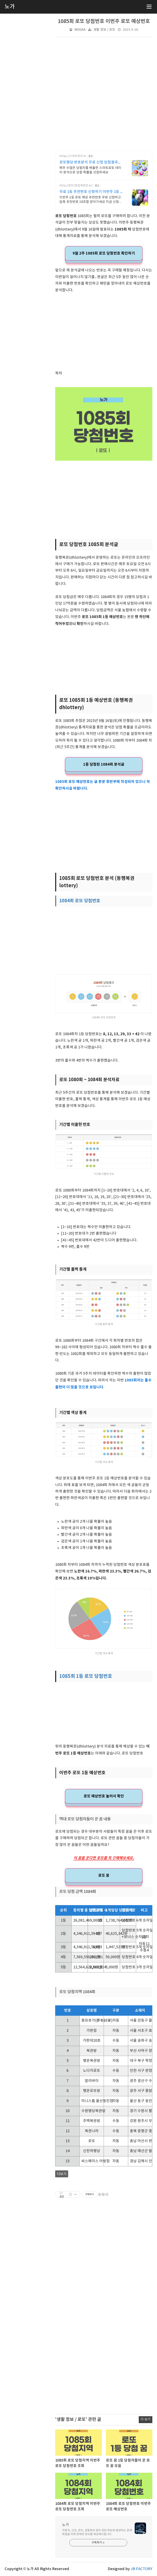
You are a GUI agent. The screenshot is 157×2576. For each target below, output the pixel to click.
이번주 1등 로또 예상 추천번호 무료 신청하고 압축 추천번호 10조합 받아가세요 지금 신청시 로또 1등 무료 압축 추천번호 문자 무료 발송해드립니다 (90, 200)
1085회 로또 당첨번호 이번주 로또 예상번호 (104, 21)
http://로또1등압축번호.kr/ (76, 185)
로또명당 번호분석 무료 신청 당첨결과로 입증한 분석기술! (90, 162)
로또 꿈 (103, 1875)
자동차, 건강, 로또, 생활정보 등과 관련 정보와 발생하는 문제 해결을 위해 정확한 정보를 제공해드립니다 (97, 2532)
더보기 (62, 2174)
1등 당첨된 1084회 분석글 (103, 764)
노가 (65, 2525)
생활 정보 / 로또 (104, 30)
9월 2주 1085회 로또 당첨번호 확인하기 (104, 253)
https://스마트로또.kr (72, 156)
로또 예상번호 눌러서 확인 (104, 1796)
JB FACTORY (141, 2569)
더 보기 (146, 2419)
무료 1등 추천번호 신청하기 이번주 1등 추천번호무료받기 (91, 192)
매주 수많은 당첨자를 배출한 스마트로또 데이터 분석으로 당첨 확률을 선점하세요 (90, 170)
